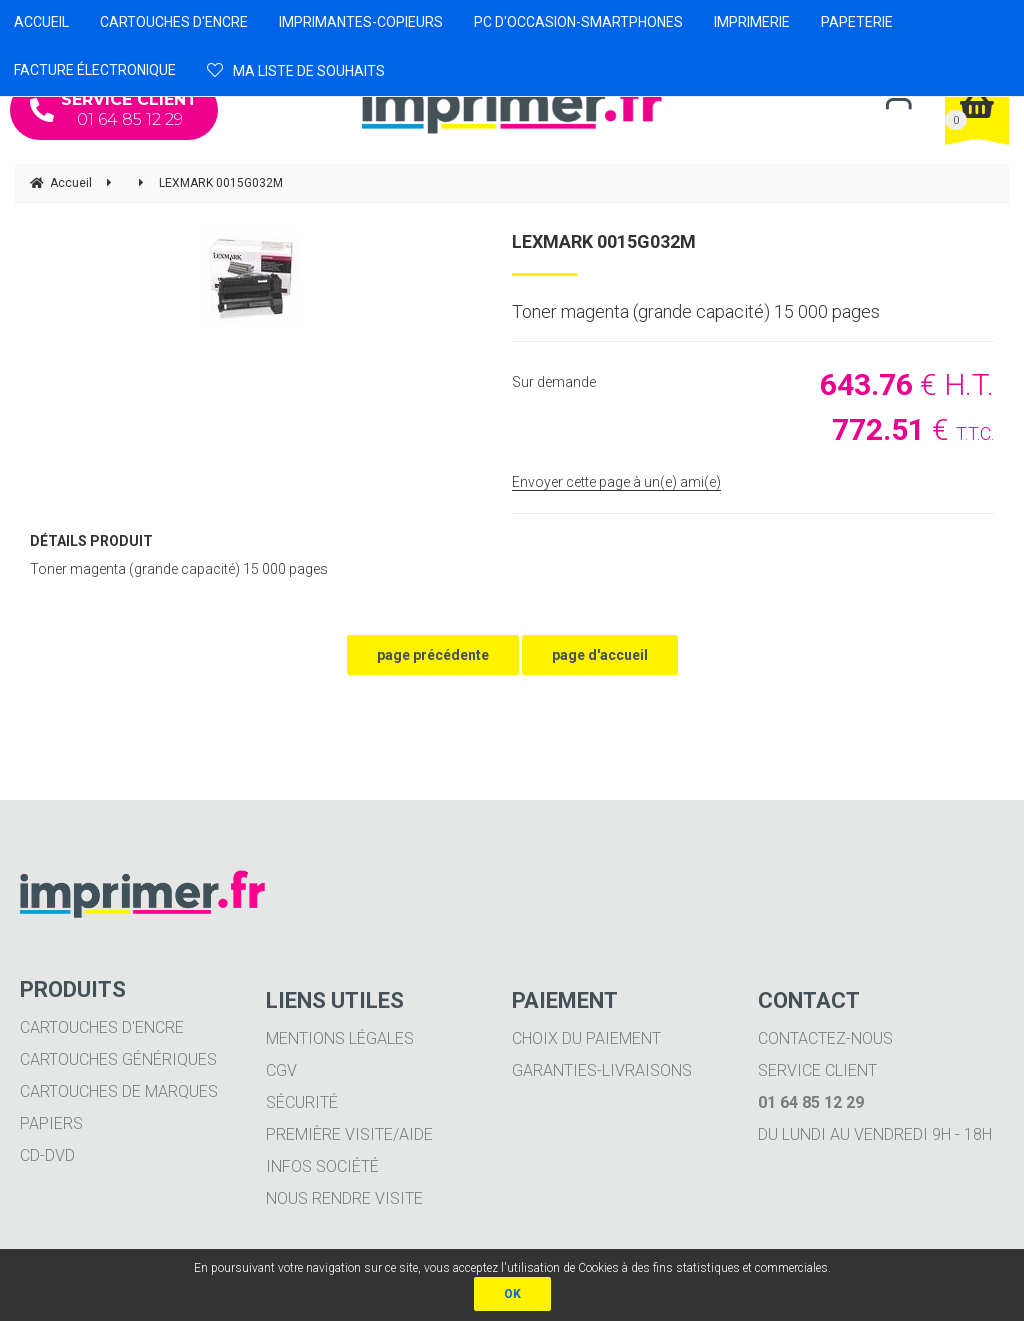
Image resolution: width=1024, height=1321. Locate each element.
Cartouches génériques (118, 1059)
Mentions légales (340, 1038)
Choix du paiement (586, 1038)
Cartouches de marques (119, 1091)
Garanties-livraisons (602, 1070)
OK (512, 1294)
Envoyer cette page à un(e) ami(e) (616, 482)
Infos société (322, 1166)
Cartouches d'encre (102, 1027)
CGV (281, 1070)
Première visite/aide (349, 1134)
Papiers (51, 1123)
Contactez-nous (825, 1038)
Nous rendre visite (344, 1198)
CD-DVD (47, 1155)
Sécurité (302, 1102)
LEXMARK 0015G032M (604, 241)
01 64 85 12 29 (114, 109)
